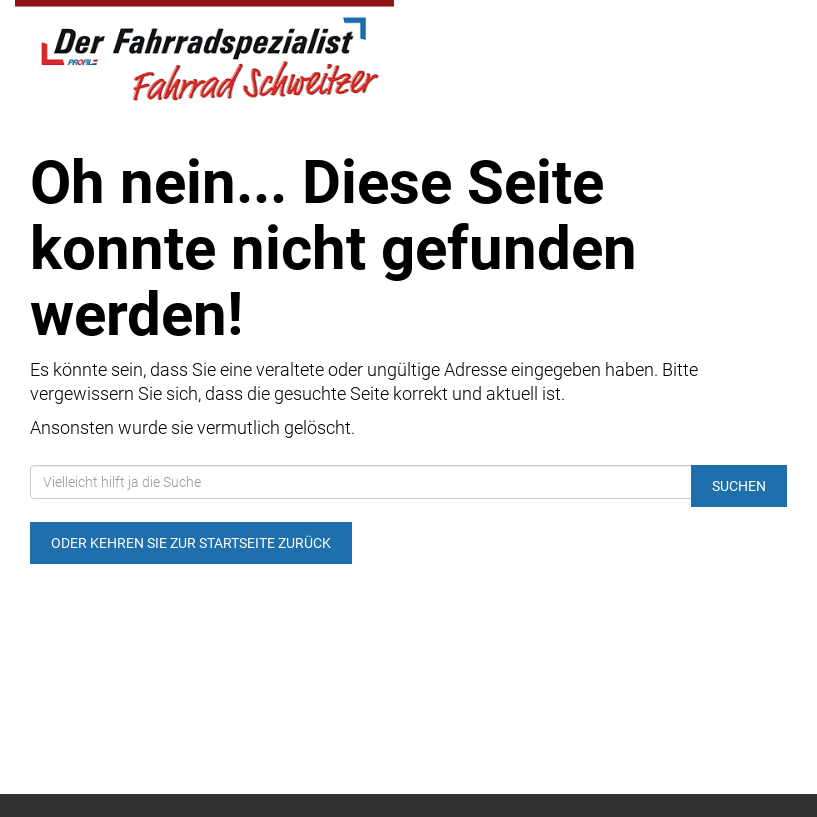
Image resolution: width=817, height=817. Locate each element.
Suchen (739, 486)
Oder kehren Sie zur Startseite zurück (191, 543)
